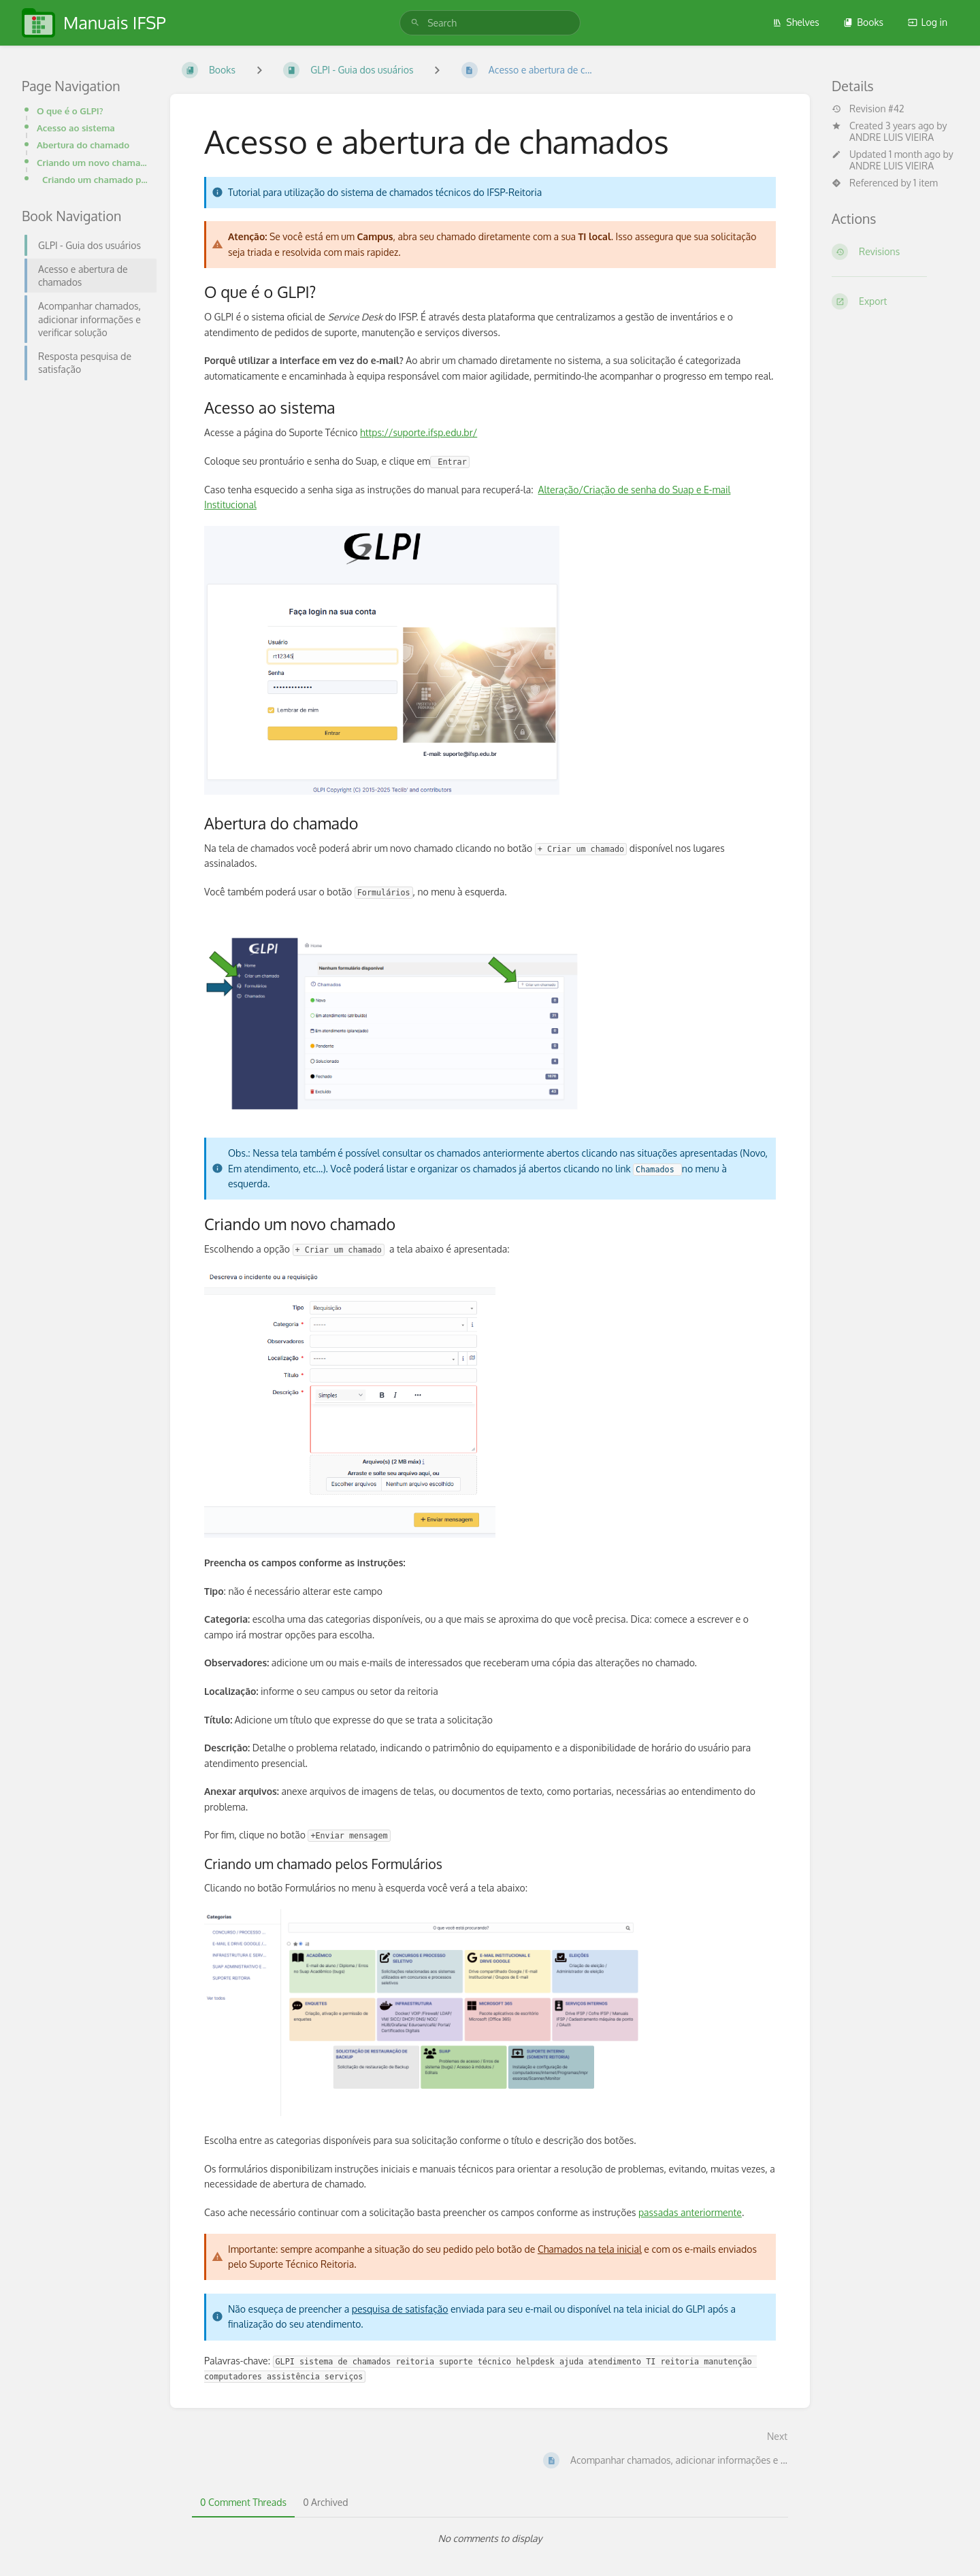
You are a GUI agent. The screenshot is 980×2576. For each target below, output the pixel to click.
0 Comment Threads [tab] (243, 2502)
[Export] (895, 301)
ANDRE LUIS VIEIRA (891, 137)
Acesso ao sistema (76, 127)
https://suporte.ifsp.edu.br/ (418, 432)
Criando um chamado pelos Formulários (95, 179)
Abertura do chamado (83, 144)
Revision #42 (868, 108)
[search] (490, 22)
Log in (927, 22)
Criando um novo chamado (92, 162)
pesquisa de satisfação (400, 2309)
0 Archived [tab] (325, 2502)
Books (863, 22)
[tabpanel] (490, 2538)
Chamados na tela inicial (590, 2249)
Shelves (795, 22)
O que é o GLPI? (70, 110)
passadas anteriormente (690, 2212)
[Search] (415, 23)
